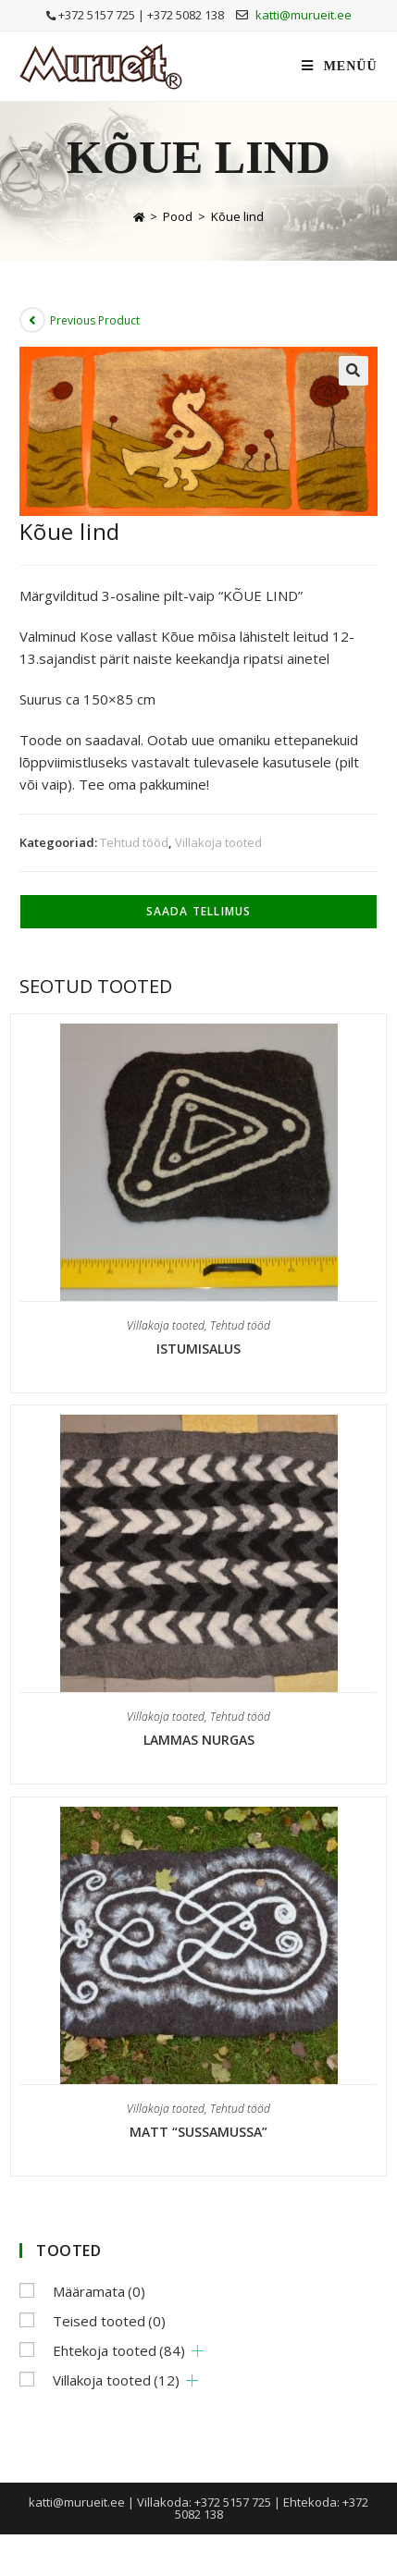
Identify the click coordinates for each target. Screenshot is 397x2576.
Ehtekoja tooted (119, 2350)
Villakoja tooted (218, 842)
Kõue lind (237, 216)
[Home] (138, 216)
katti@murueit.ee (303, 14)
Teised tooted (109, 2321)
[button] (353, 371)
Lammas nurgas (198, 1739)
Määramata (99, 2291)
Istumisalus (198, 1348)
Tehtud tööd (134, 842)
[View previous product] (32, 320)
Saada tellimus (199, 911)
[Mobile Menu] (339, 66)
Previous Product (95, 320)
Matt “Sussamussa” (198, 2132)
